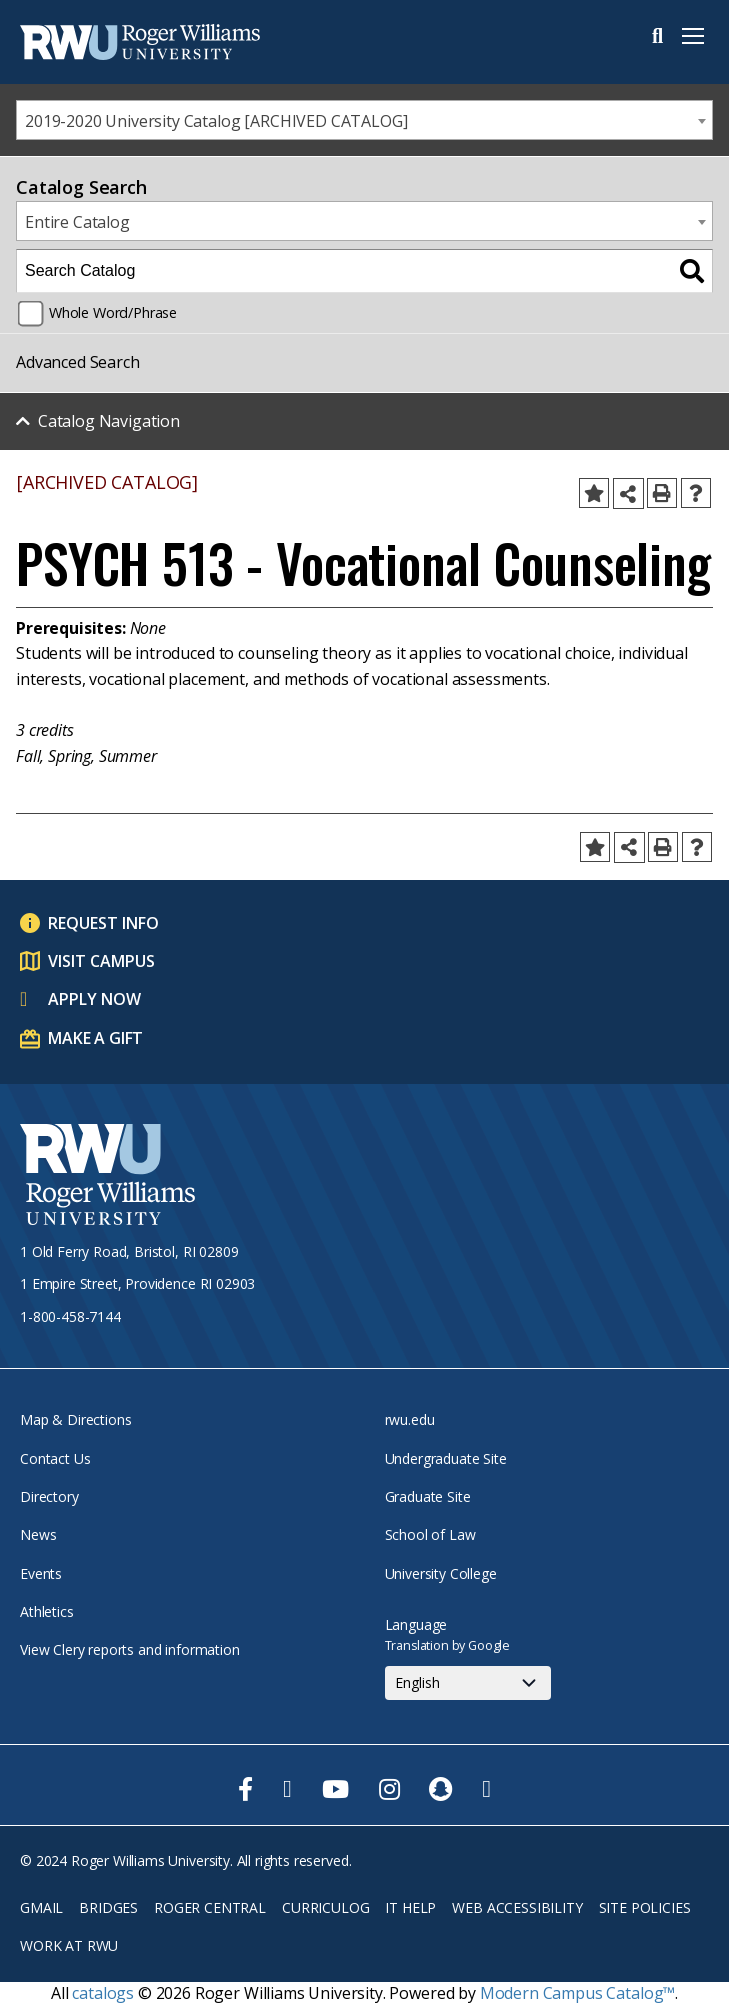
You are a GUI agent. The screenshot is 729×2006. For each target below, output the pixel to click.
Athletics (47, 1611)
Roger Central (210, 1907)
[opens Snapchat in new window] (440, 1789)
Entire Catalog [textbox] (77, 222)
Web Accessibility (517, 1907)
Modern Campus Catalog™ (577, 1993)
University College (441, 1573)
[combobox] (364, 120)
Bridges (108, 1907)
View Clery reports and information (130, 1649)
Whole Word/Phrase (113, 312)
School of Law (430, 1534)
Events (41, 1573)
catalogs (103, 1993)
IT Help (410, 1907)
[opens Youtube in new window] (335, 1789)
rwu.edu (410, 1419)
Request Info (103, 923)
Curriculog (325, 1907)
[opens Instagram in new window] (389, 1789)
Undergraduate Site (446, 1458)
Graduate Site (428, 1496)
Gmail (41, 1907)
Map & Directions (75, 1419)
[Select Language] (468, 1683)
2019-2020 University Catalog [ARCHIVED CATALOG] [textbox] (216, 121)
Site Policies (645, 1907)
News (38, 1534)
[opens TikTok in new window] (486, 1789)
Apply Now (94, 999)
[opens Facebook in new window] (245, 1789)
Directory (49, 1496)
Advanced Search (78, 362)
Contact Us (55, 1458)
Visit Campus (101, 961)
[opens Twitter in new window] (287, 1789)
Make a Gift (95, 1038)
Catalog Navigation (109, 421)
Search (657, 36)
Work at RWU (69, 1945)
